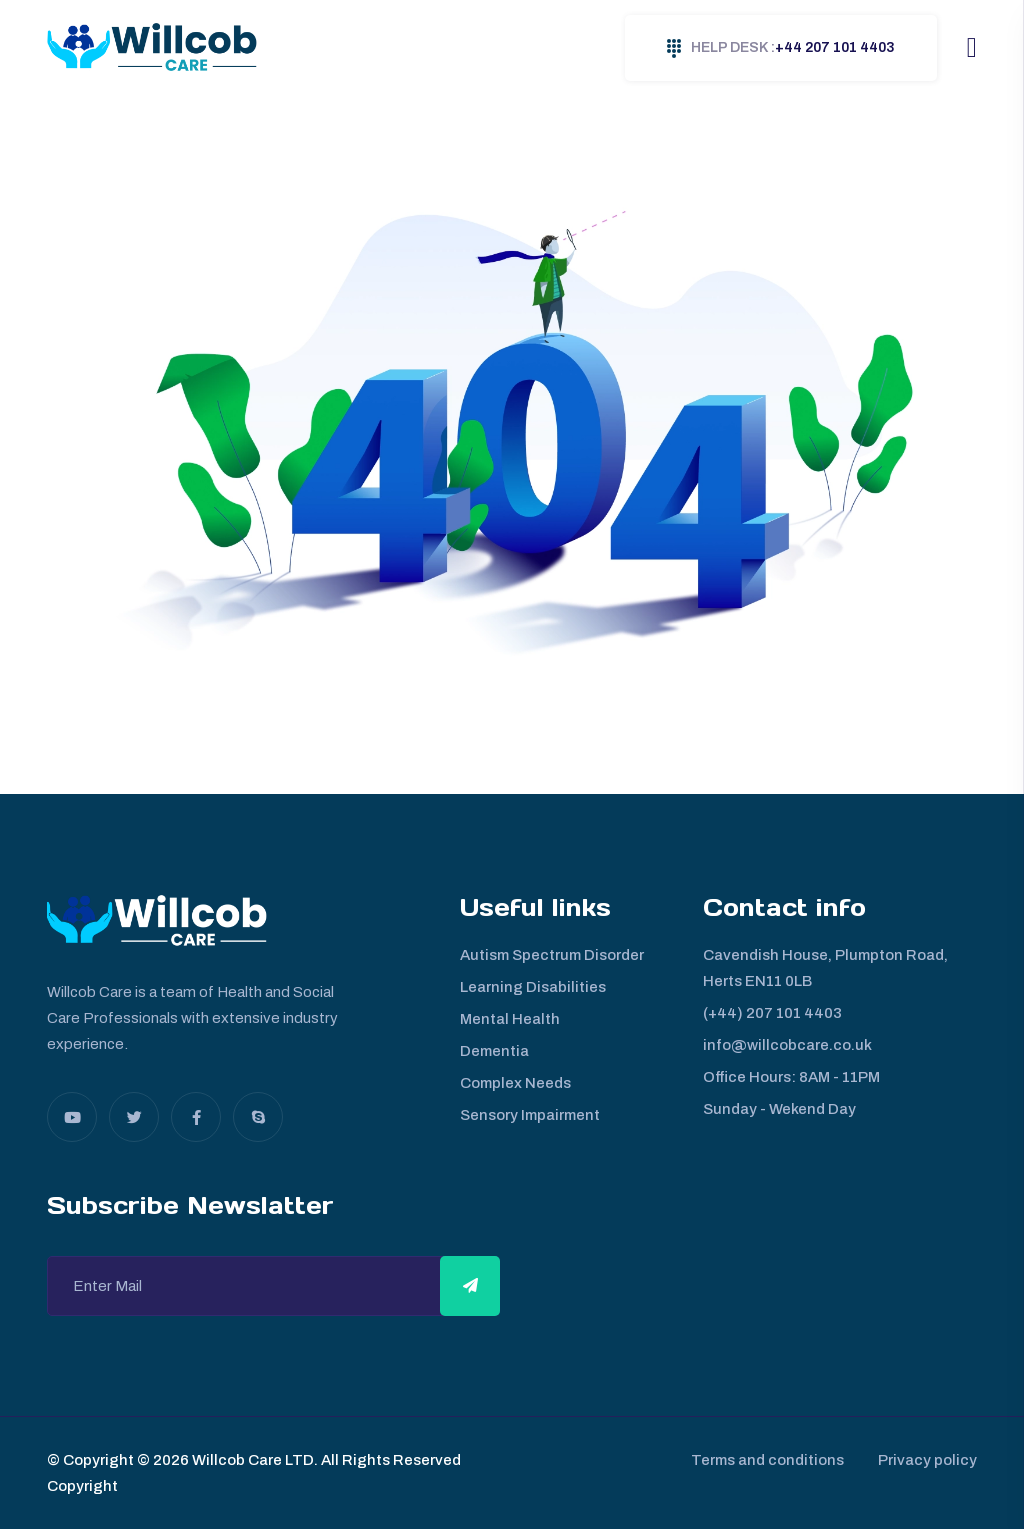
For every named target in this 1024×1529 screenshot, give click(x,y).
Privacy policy (927, 1460)
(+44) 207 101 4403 (772, 1013)
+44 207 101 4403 (781, 48)
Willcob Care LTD (251, 1460)
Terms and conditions (761, 1460)
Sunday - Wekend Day (779, 1109)
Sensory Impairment (530, 1115)
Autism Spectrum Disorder (552, 955)
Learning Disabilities (533, 987)
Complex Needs (515, 1083)
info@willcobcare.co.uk (787, 1045)
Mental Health (510, 1019)
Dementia (494, 1051)
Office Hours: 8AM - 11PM (791, 1077)
